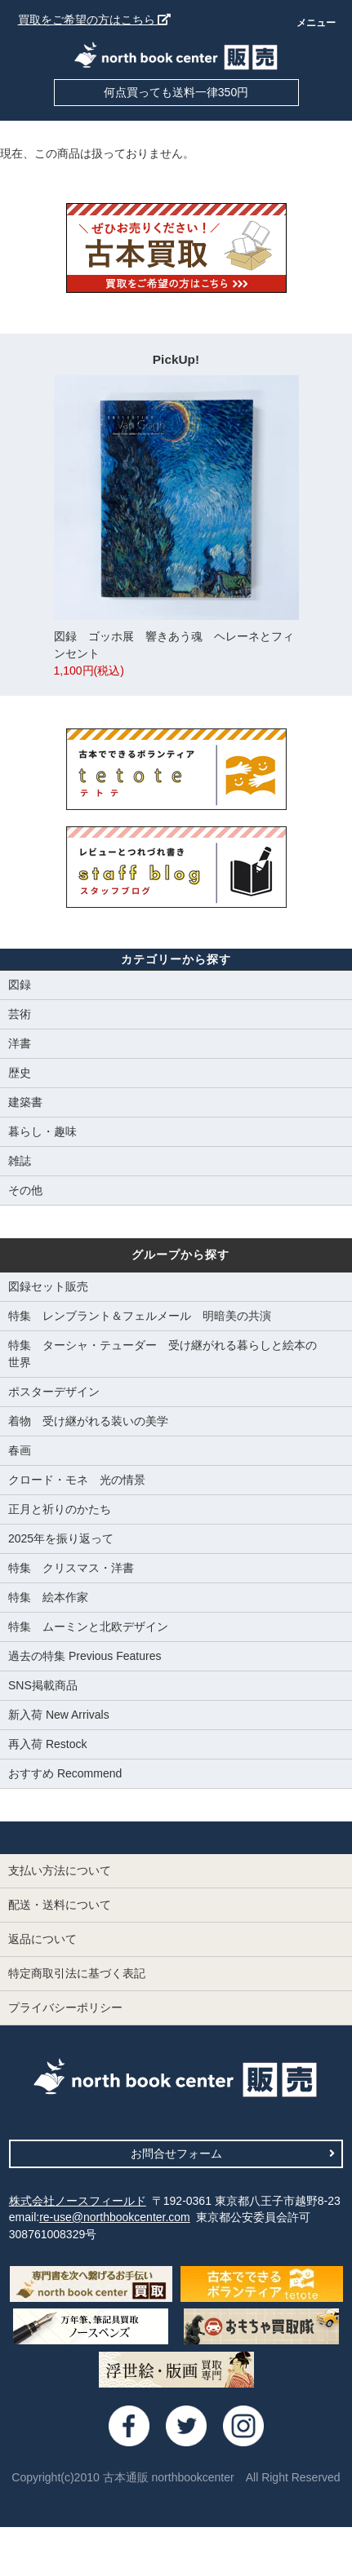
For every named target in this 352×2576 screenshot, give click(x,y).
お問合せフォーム (233, 2153)
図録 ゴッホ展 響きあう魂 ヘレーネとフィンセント (176, 527)
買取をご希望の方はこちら (95, 19)
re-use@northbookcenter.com (114, 2217)
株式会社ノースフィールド (77, 2200)
